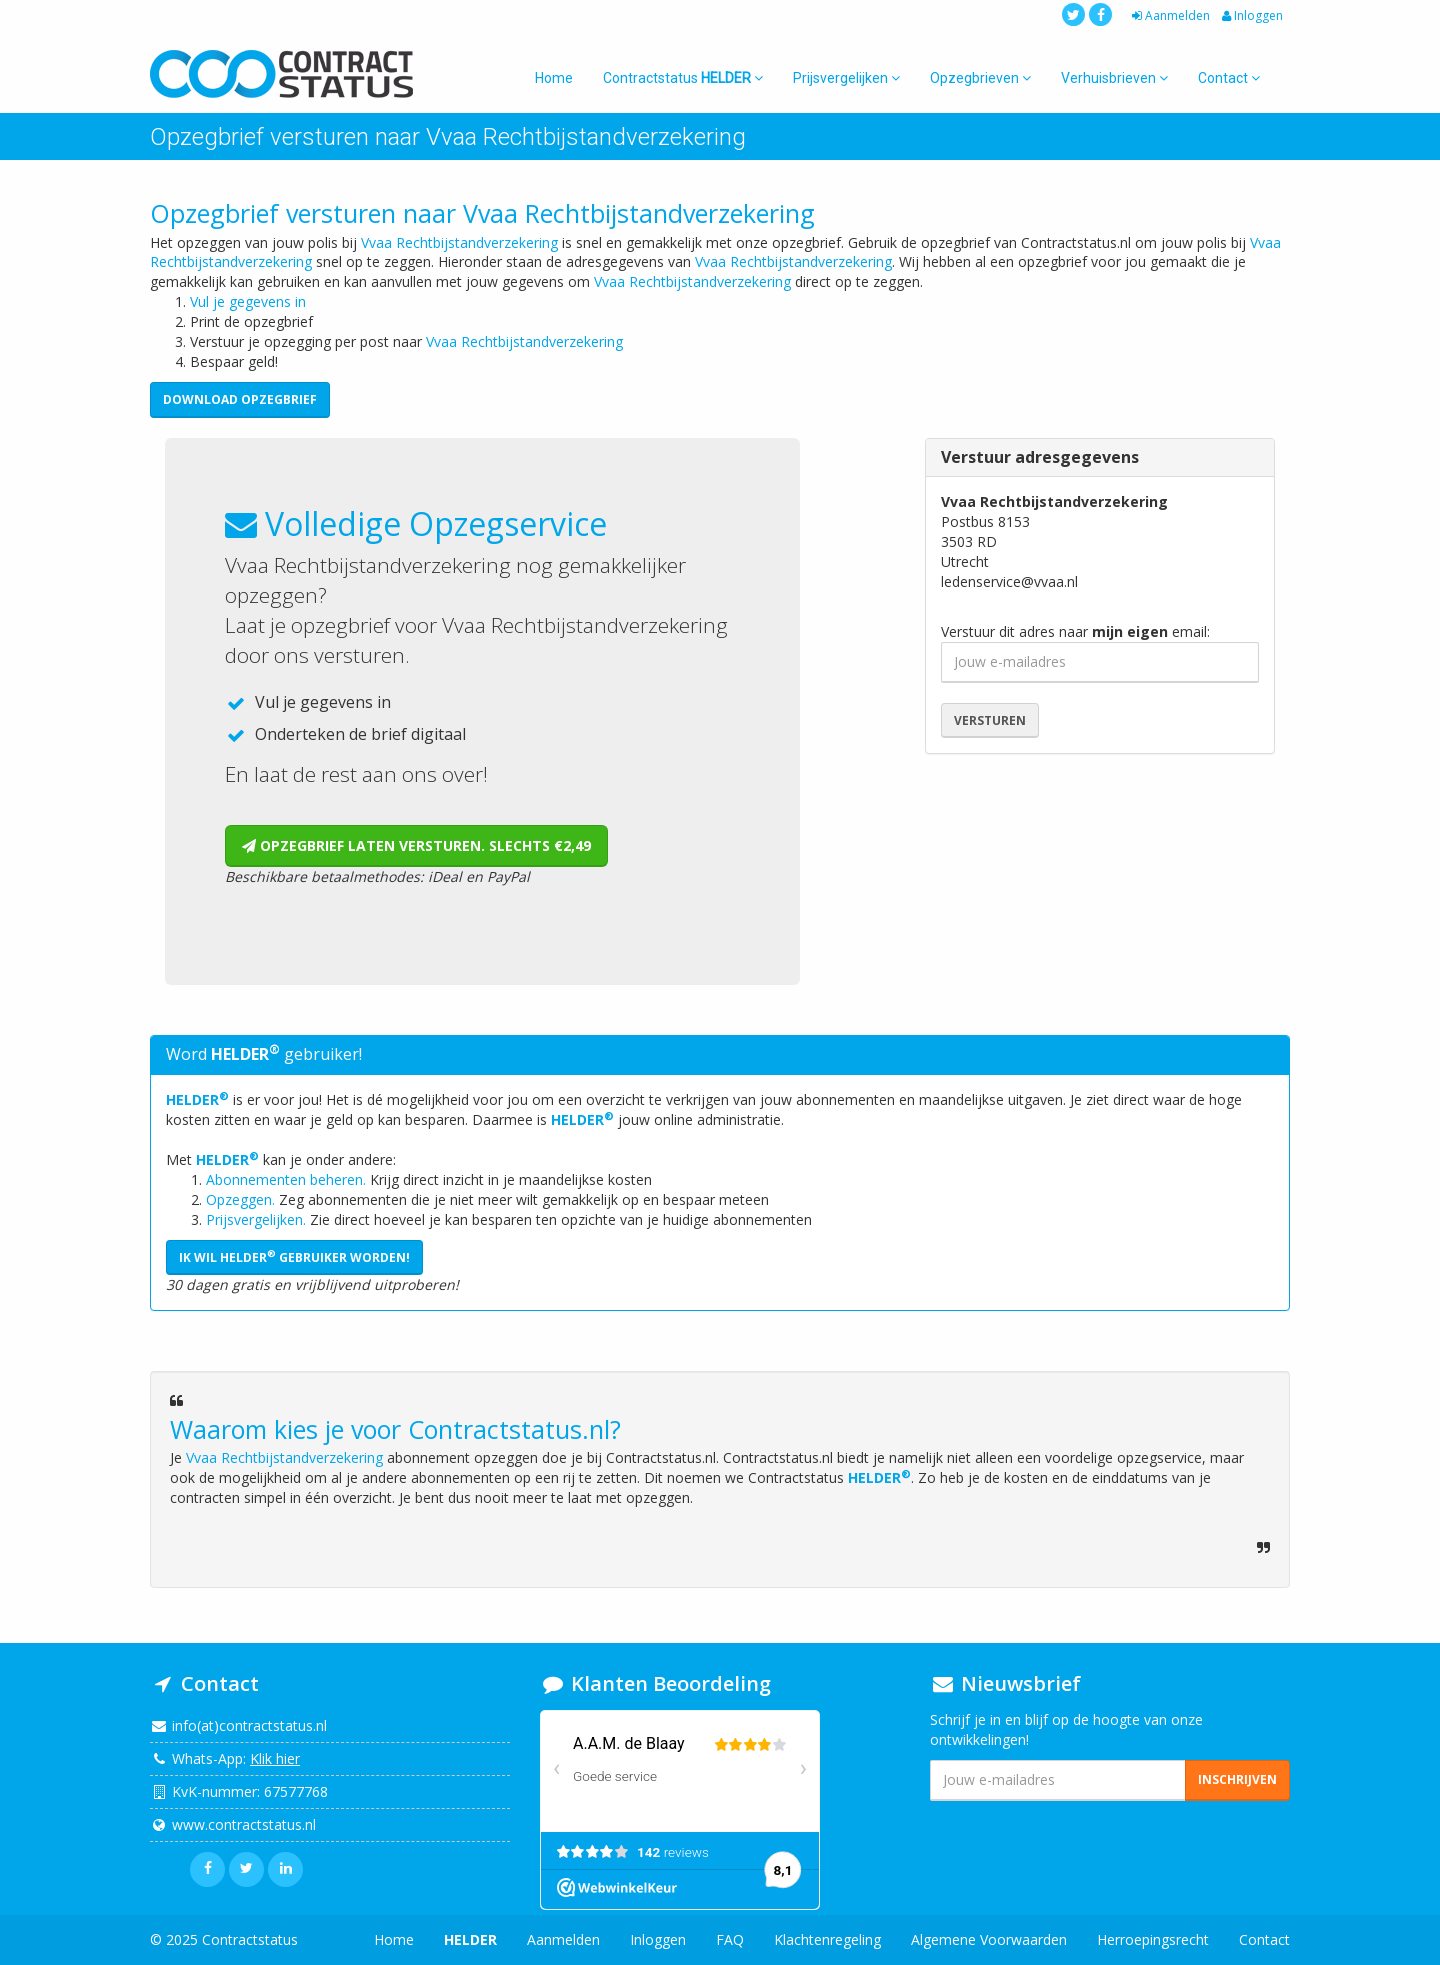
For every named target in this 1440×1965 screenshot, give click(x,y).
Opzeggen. (240, 1199)
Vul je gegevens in (248, 301)
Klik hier (275, 1758)
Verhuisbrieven (1114, 78)
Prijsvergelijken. (256, 1219)
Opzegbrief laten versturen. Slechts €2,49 (416, 845)
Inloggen (1251, 15)
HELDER (197, 1099)
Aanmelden (1169, 15)
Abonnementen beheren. (286, 1179)
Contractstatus (683, 78)
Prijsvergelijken (846, 78)
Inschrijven (1237, 1779)
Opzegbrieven (980, 78)
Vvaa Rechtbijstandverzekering (459, 242)
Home (554, 78)
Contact (1229, 78)
